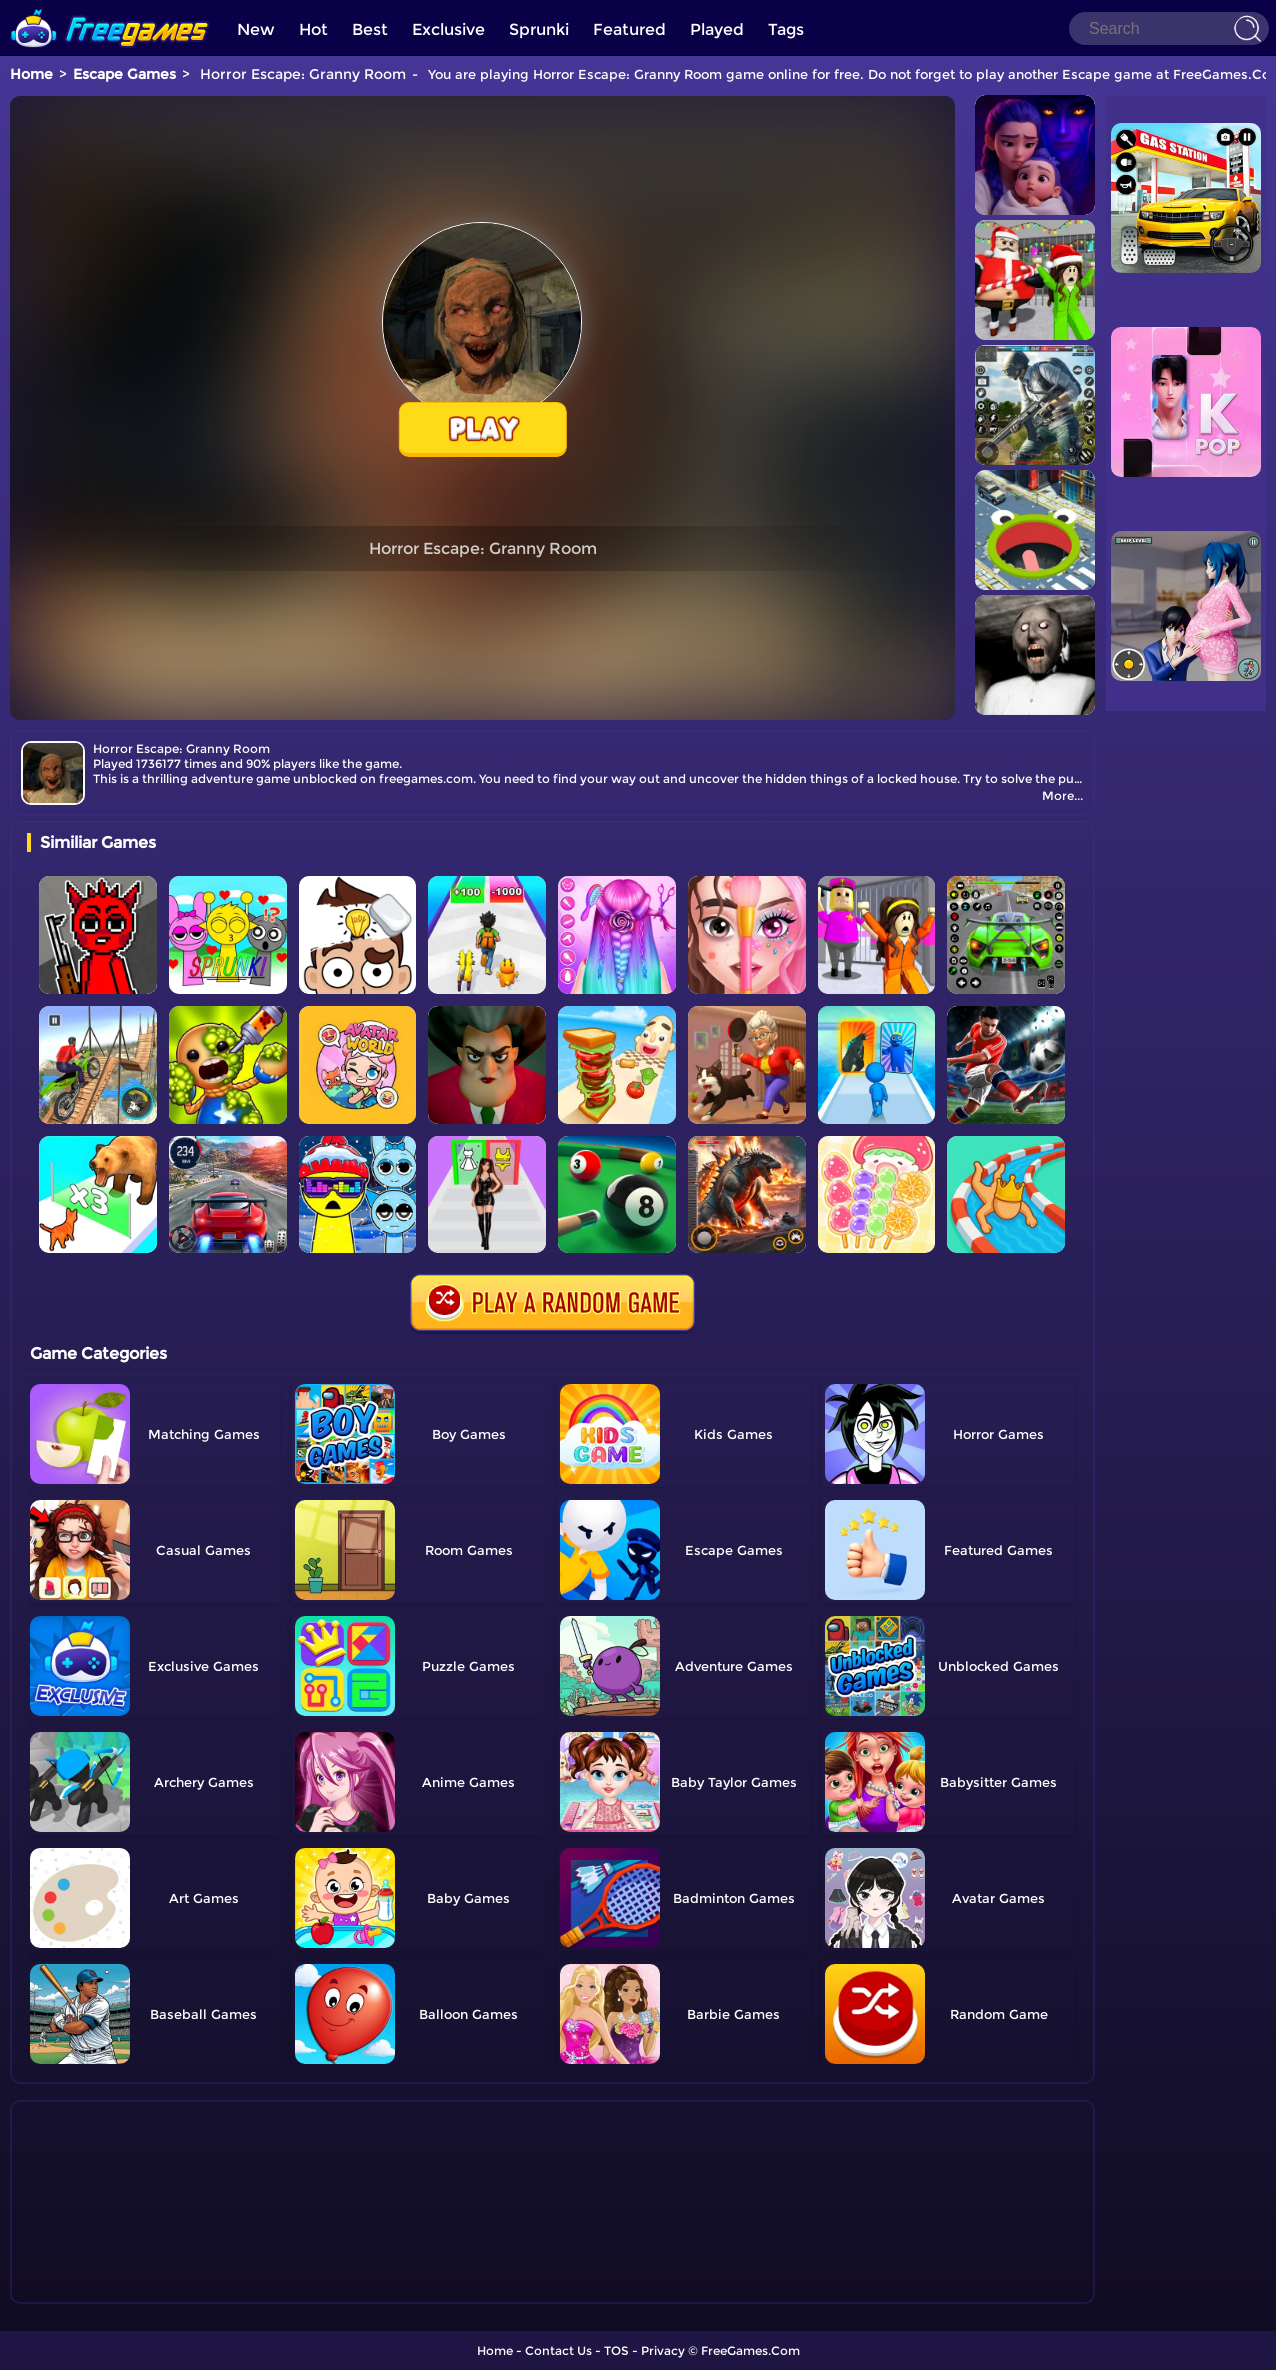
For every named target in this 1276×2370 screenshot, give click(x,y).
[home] (110, 7)
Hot (313, 29)
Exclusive (448, 29)
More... (1062, 795)
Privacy (663, 2350)
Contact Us (558, 2350)
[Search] (1169, 28)
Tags (786, 29)
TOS (616, 2350)
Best (370, 29)
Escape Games (124, 74)
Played (717, 29)
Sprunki (539, 29)
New (256, 29)
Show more (93, 2289)
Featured (629, 29)
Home (31, 74)
